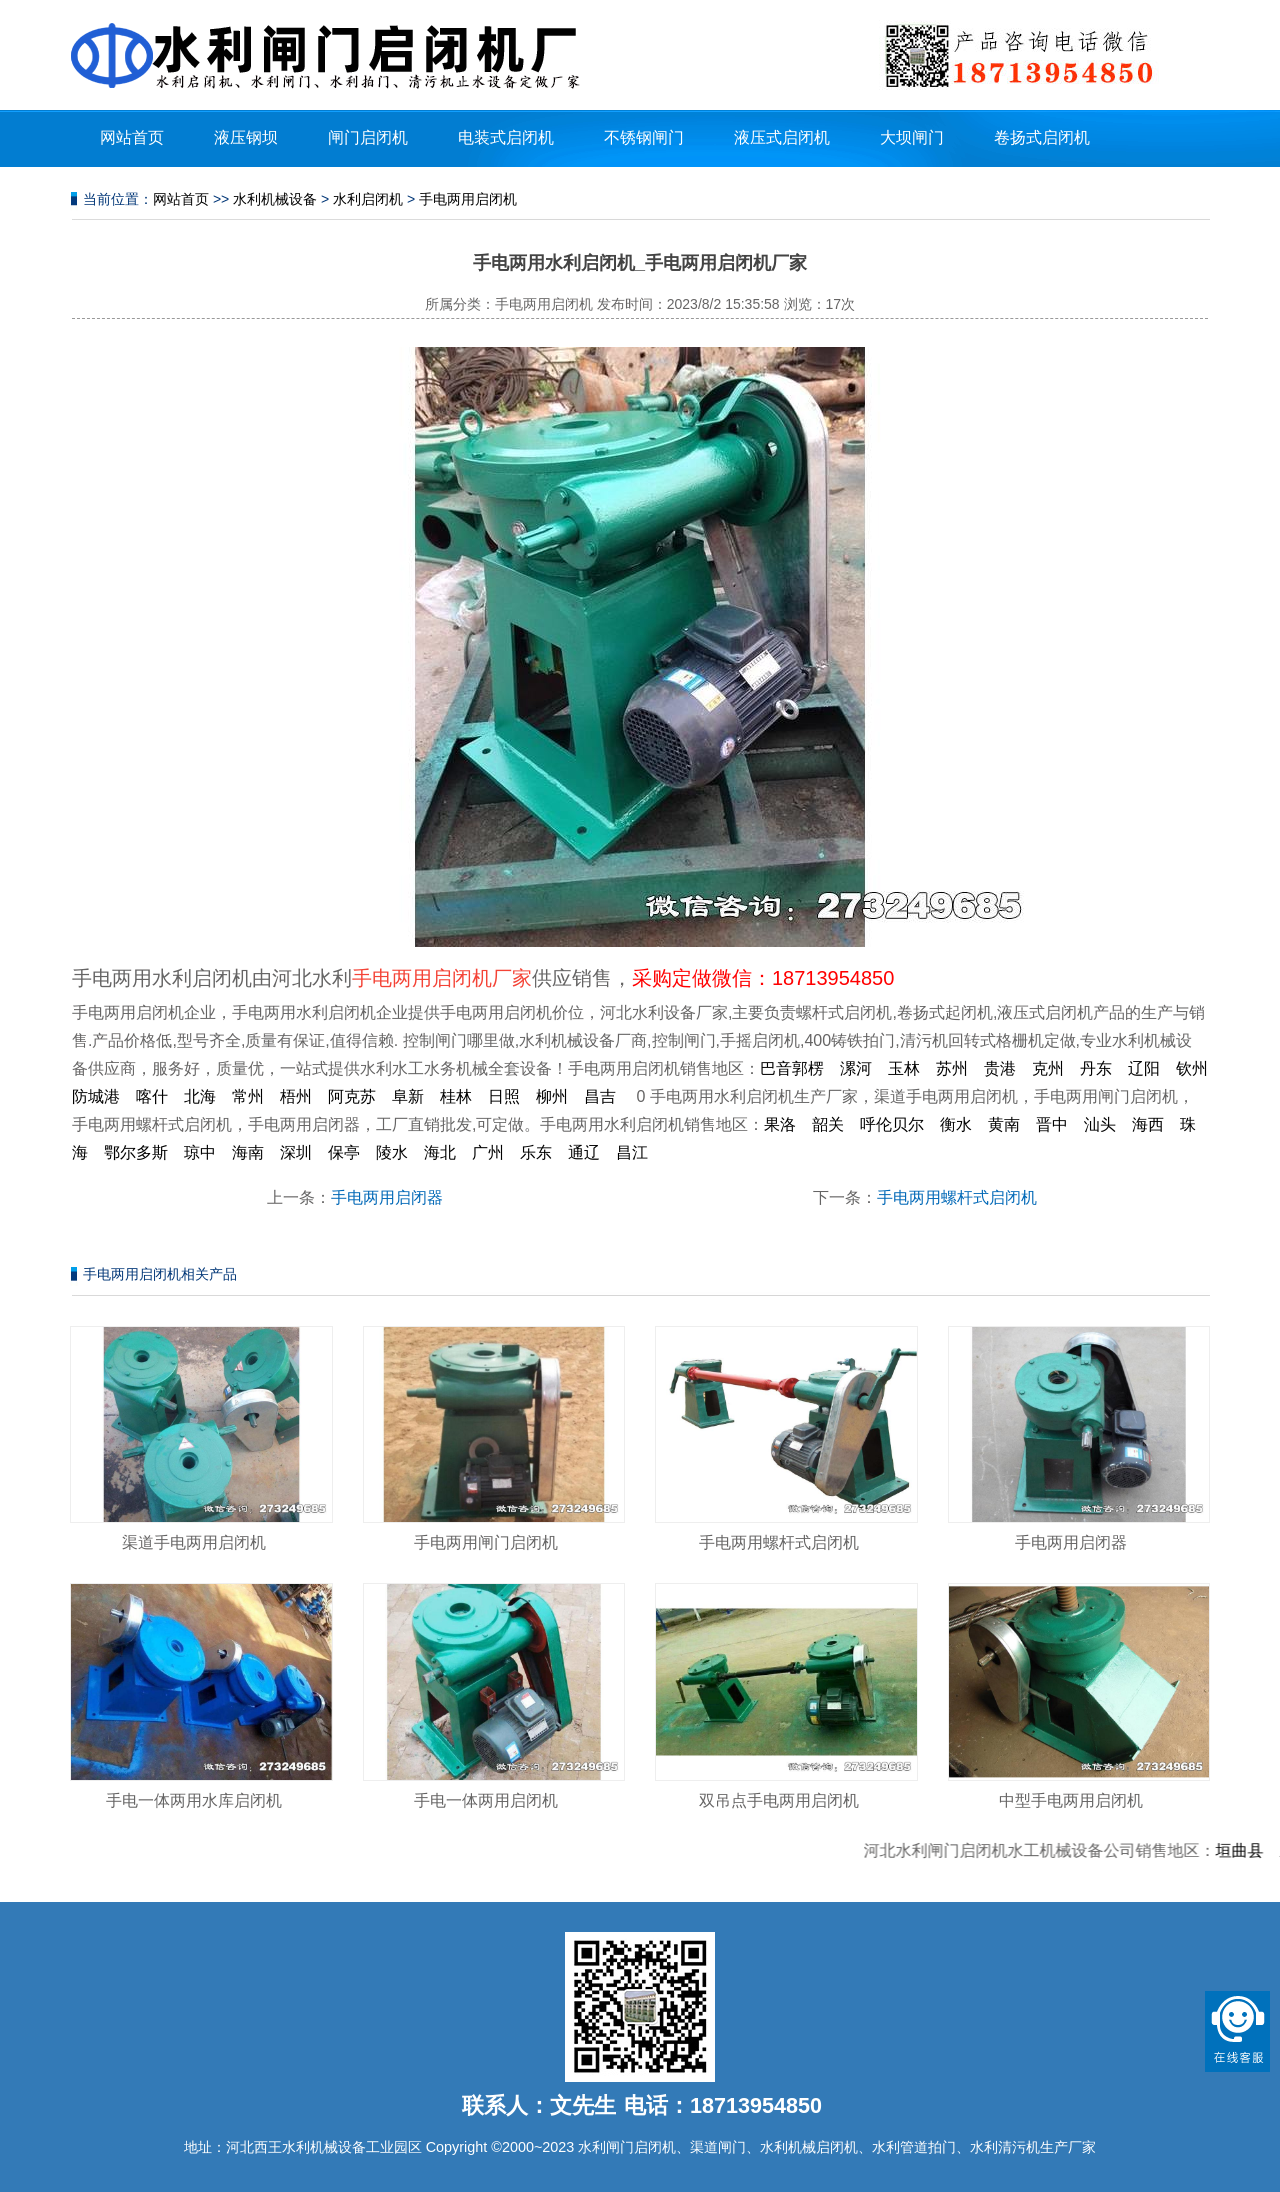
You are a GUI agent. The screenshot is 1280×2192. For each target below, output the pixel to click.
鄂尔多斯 (136, 1152)
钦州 (1192, 1068)
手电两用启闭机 (468, 199)
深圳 (296, 1152)
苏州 (952, 1068)
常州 (248, 1096)
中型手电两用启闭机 (1071, 1800)
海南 (248, 1152)
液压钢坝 (246, 137)
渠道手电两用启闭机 (194, 1542)
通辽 (584, 1152)
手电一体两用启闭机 (486, 1800)
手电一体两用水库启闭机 (194, 1800)
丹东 (1096, 1068)
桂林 (456, 1096)
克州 (1048, 1068)
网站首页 (132, 137)
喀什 (152, 1096)
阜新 (408, 1096)
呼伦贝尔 (892, 1124)
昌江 (632, 1152)
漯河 (856, 1068)
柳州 (552, 1096)
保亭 (344, 1152)
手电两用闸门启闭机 (486, 1542)
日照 (504, 1096)
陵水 (392, 1152)
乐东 (536, 1152)
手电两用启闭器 (387, 1197)
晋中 (1052, 1124)
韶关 (828, 1124)
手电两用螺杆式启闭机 (957, 1197)
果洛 (780, 1124)
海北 (440, 1152)
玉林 (904, 1068)
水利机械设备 (275, 199)
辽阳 (1144, 1068)
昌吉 (600, 1096)
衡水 (956, 1124)
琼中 (200, 1152)
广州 (488, 1152)
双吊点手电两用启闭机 (779, 1800)
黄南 (1004, 1124)
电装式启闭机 (506, 137)
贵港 (1000, 1068)
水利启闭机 (368, 199)
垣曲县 (1250, 1850)
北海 (200, 1096)
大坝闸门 (912, 137)
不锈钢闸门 (644, 137)
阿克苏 (352, 1096)
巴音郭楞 (792, 1068)
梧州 (296, 1096)
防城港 (96, 1096)
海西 (1148, 1124)
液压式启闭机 (782, 137)
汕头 (1100, 1124)
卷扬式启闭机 (1042, 137)
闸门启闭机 (368, 137)
